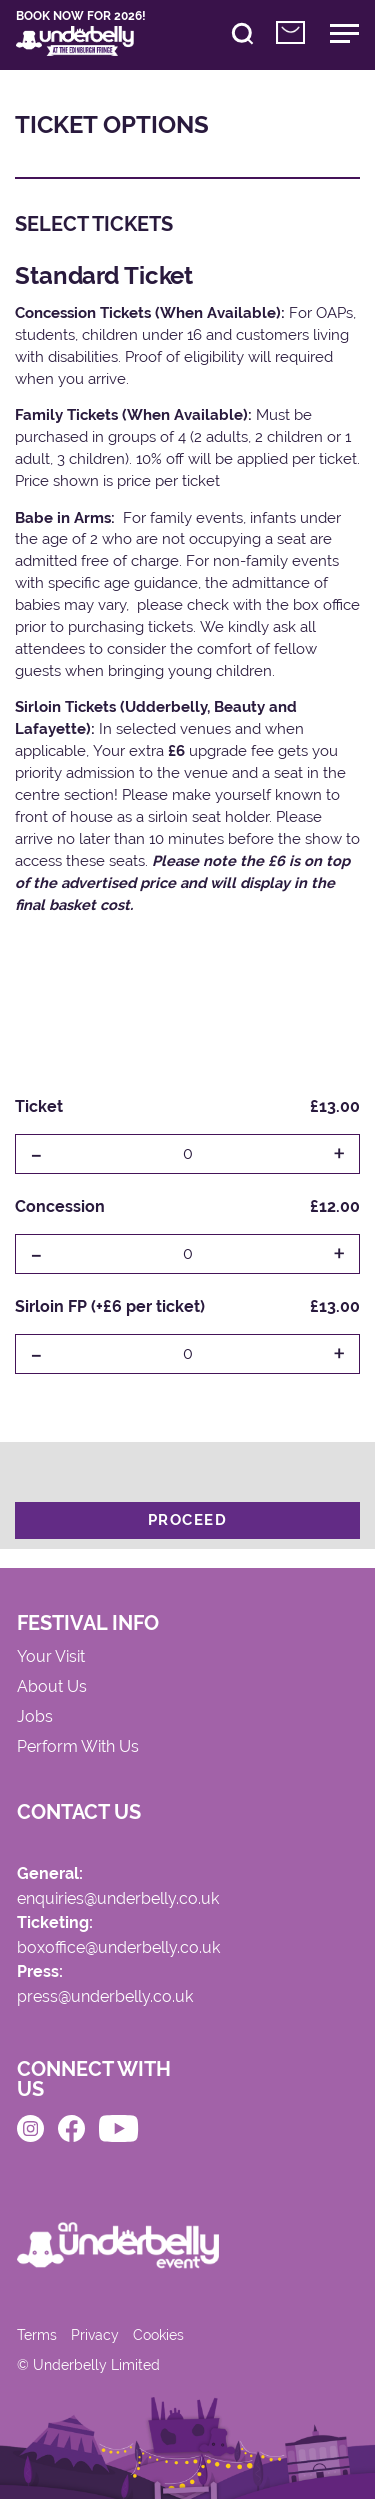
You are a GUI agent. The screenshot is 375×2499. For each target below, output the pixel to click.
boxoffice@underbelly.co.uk (118, 1948)
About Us (52, 1687)
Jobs (35, 1717)
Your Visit (51, 1657)
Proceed (188, 1520)
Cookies (158, 2335)
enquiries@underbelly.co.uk (118, 1899)
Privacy (95, 2335)
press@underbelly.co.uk (105, 1997)
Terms (37, 2335)
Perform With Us (78, 1747)
